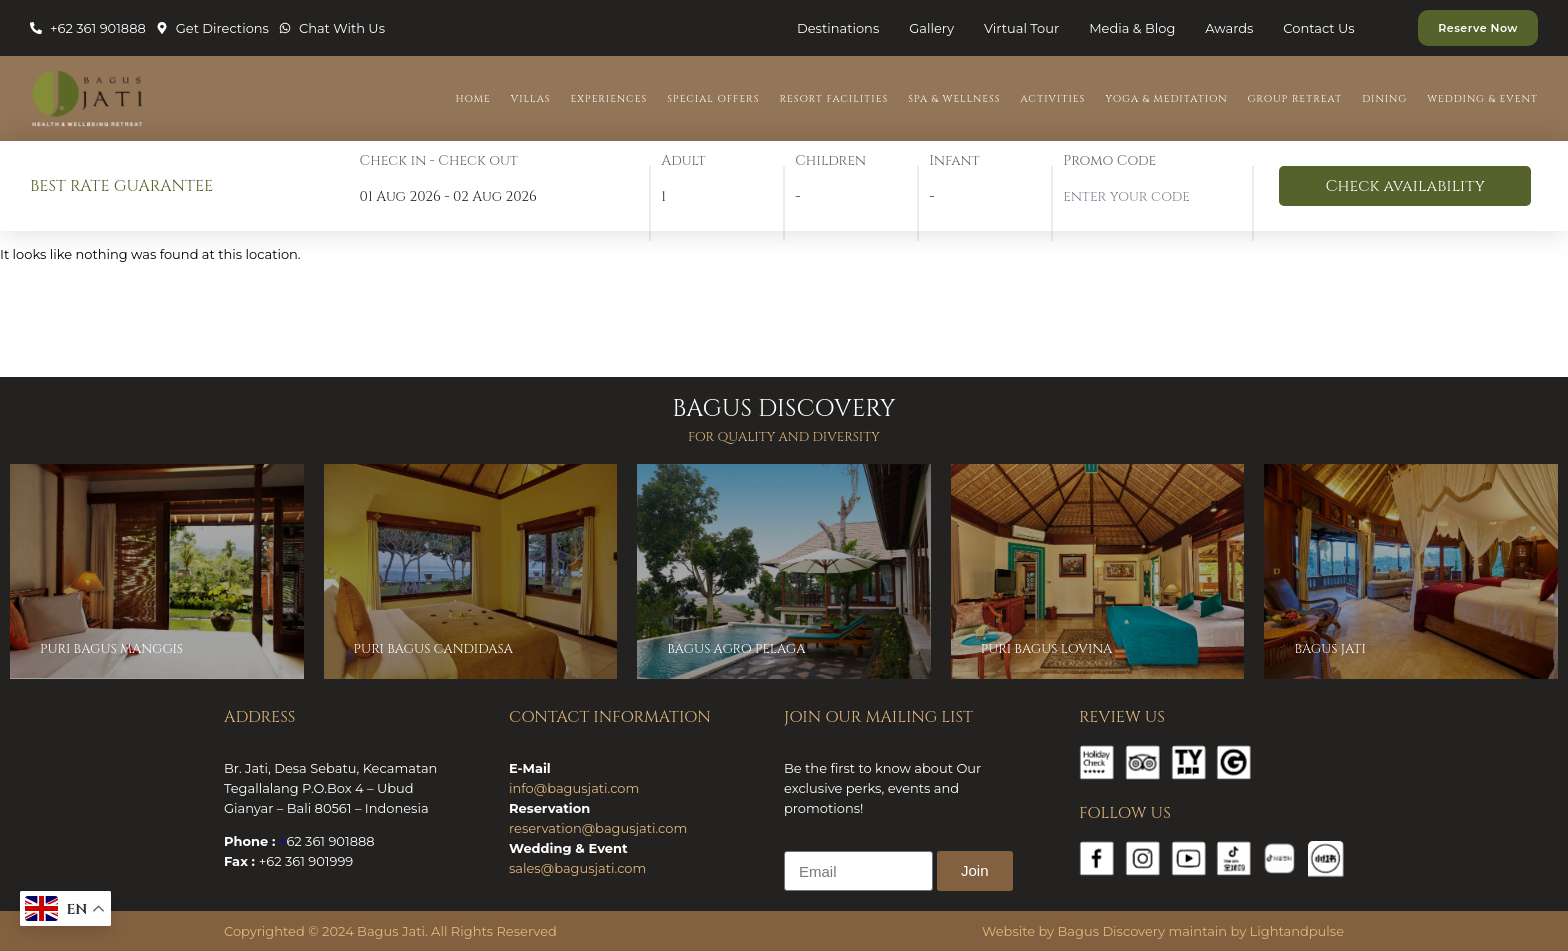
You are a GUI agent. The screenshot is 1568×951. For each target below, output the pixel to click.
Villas (531, 99)
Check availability (1404, 186)
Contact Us (1318, 28)
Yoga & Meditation (1166, 99)
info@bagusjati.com (574, 788)
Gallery (931, 28)
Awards (1229, 28)
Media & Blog (1132, 28)
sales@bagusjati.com (577, 868)
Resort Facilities (833, 99)
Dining (1384, 99)
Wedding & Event (1482, 99)
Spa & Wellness (954, 99)
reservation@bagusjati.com (598, 828)
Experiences (609, 99)
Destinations (838, 28)
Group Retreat (1295, 99)
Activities (1053, 99)
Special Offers (713, 99)
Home (473, 99)
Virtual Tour (1021, 28)
